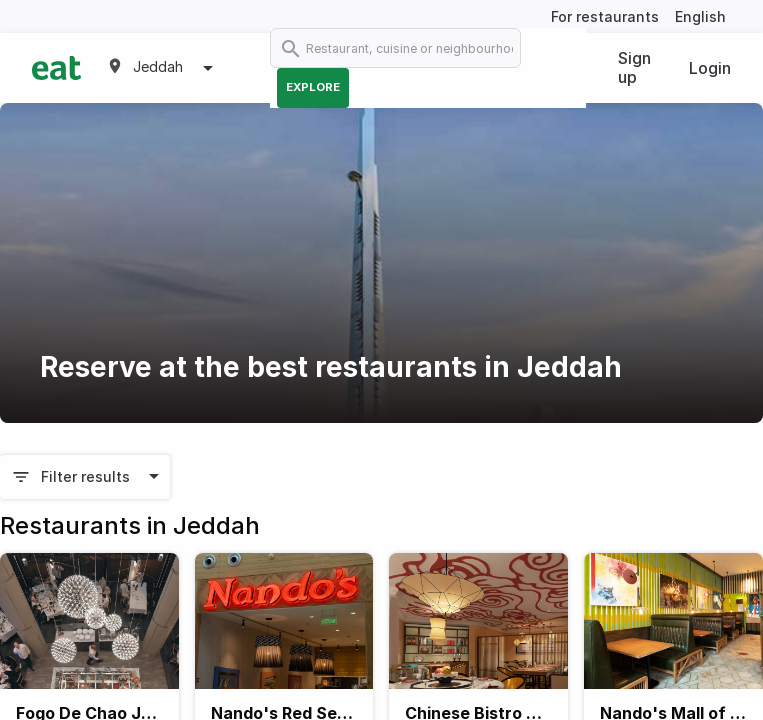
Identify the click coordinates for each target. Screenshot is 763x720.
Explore (313, 87)
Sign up (634, 67)
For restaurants (605, 16)
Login (710, 68)
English (700, 16)
